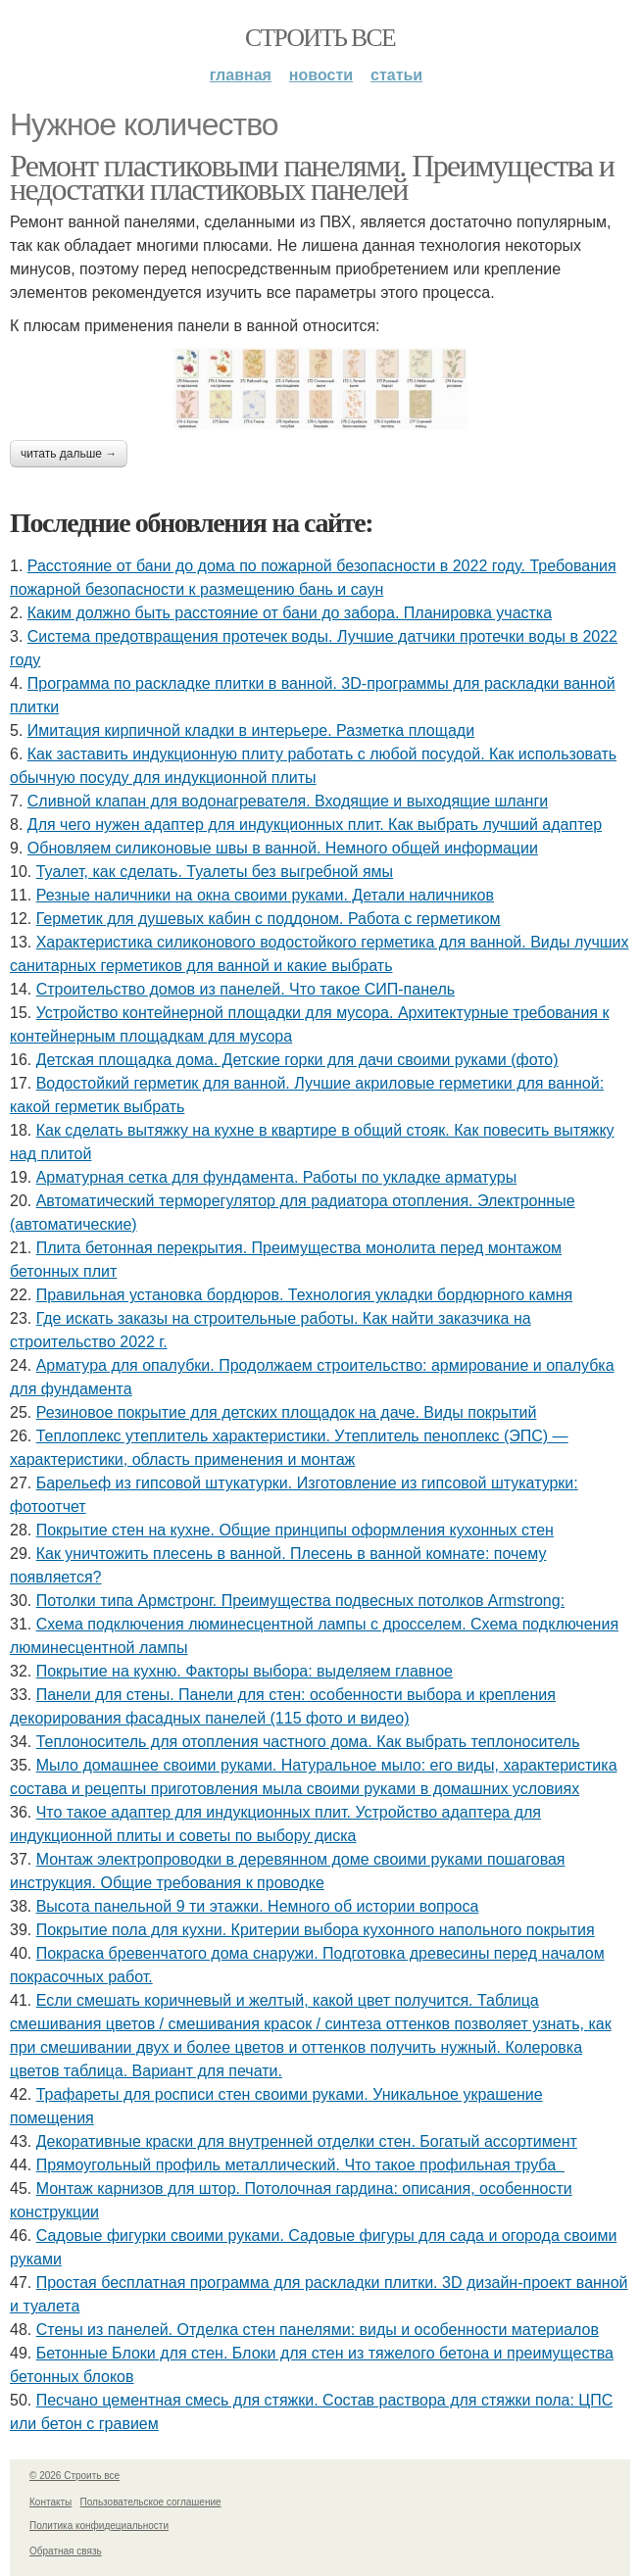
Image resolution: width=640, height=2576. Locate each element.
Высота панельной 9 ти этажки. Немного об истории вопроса (257, 1906)
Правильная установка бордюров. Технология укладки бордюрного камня (304, 1295)
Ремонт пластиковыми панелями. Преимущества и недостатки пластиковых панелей (312, 177)
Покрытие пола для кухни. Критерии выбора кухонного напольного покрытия (315, 1929)
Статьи (396, 75)
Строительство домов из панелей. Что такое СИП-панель (245, 989)
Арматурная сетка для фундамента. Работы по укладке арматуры (276, 1177)
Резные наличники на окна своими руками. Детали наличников (265, 895)
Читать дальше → (69, 454)
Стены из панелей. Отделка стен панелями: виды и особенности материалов (317, 2329)
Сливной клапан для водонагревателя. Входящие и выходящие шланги (287, 801)
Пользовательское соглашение (151, 2502)
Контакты (50, 2502)
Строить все (320, 38)
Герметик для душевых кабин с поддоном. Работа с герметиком (268, 918)
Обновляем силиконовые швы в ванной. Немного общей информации (282, 848)
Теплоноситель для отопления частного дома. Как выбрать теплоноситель (308, 1741)
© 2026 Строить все (74, 2475)
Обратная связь (65, 2551)
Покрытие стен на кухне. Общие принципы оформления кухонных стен (295, 1530)
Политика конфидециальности (99, 2525)
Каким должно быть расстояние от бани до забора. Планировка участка (289, 613)
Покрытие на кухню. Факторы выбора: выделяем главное (244, 1671)
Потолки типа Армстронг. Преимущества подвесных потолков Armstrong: (300, 1600)
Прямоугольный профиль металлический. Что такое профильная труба (300, 2165)
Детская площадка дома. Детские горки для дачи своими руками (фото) (297, 1059)
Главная (240, 75)
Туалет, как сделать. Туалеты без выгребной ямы (214, 871)
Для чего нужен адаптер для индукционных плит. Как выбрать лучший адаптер (314, 824)
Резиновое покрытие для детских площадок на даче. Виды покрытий (286, 1412)
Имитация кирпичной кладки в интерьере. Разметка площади (250, 730)
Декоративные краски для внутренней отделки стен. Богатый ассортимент (306, 2141)
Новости (321, 75)
